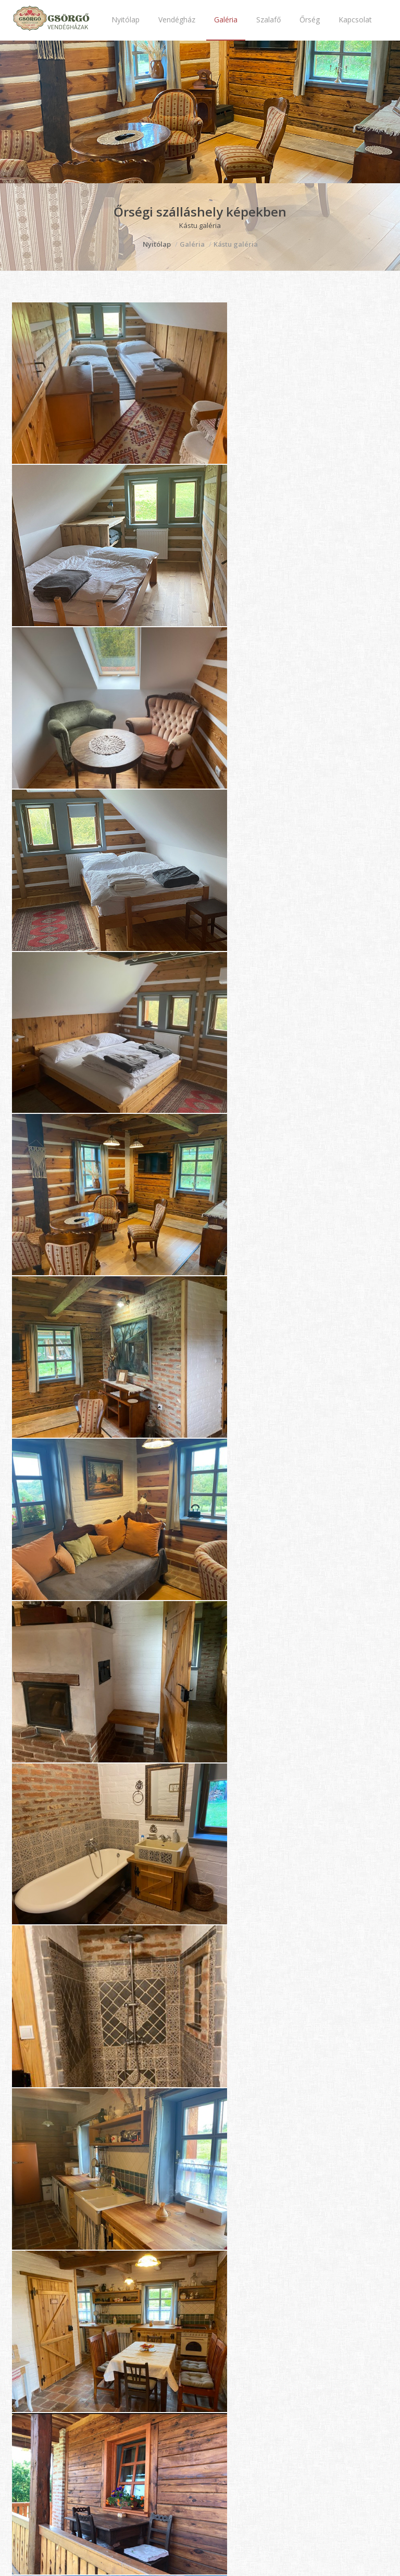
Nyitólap (125, 19)
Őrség (309, 19)
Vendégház (176, 19)
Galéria (226, 19)
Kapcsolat (355, 19)
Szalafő (268, 19)
